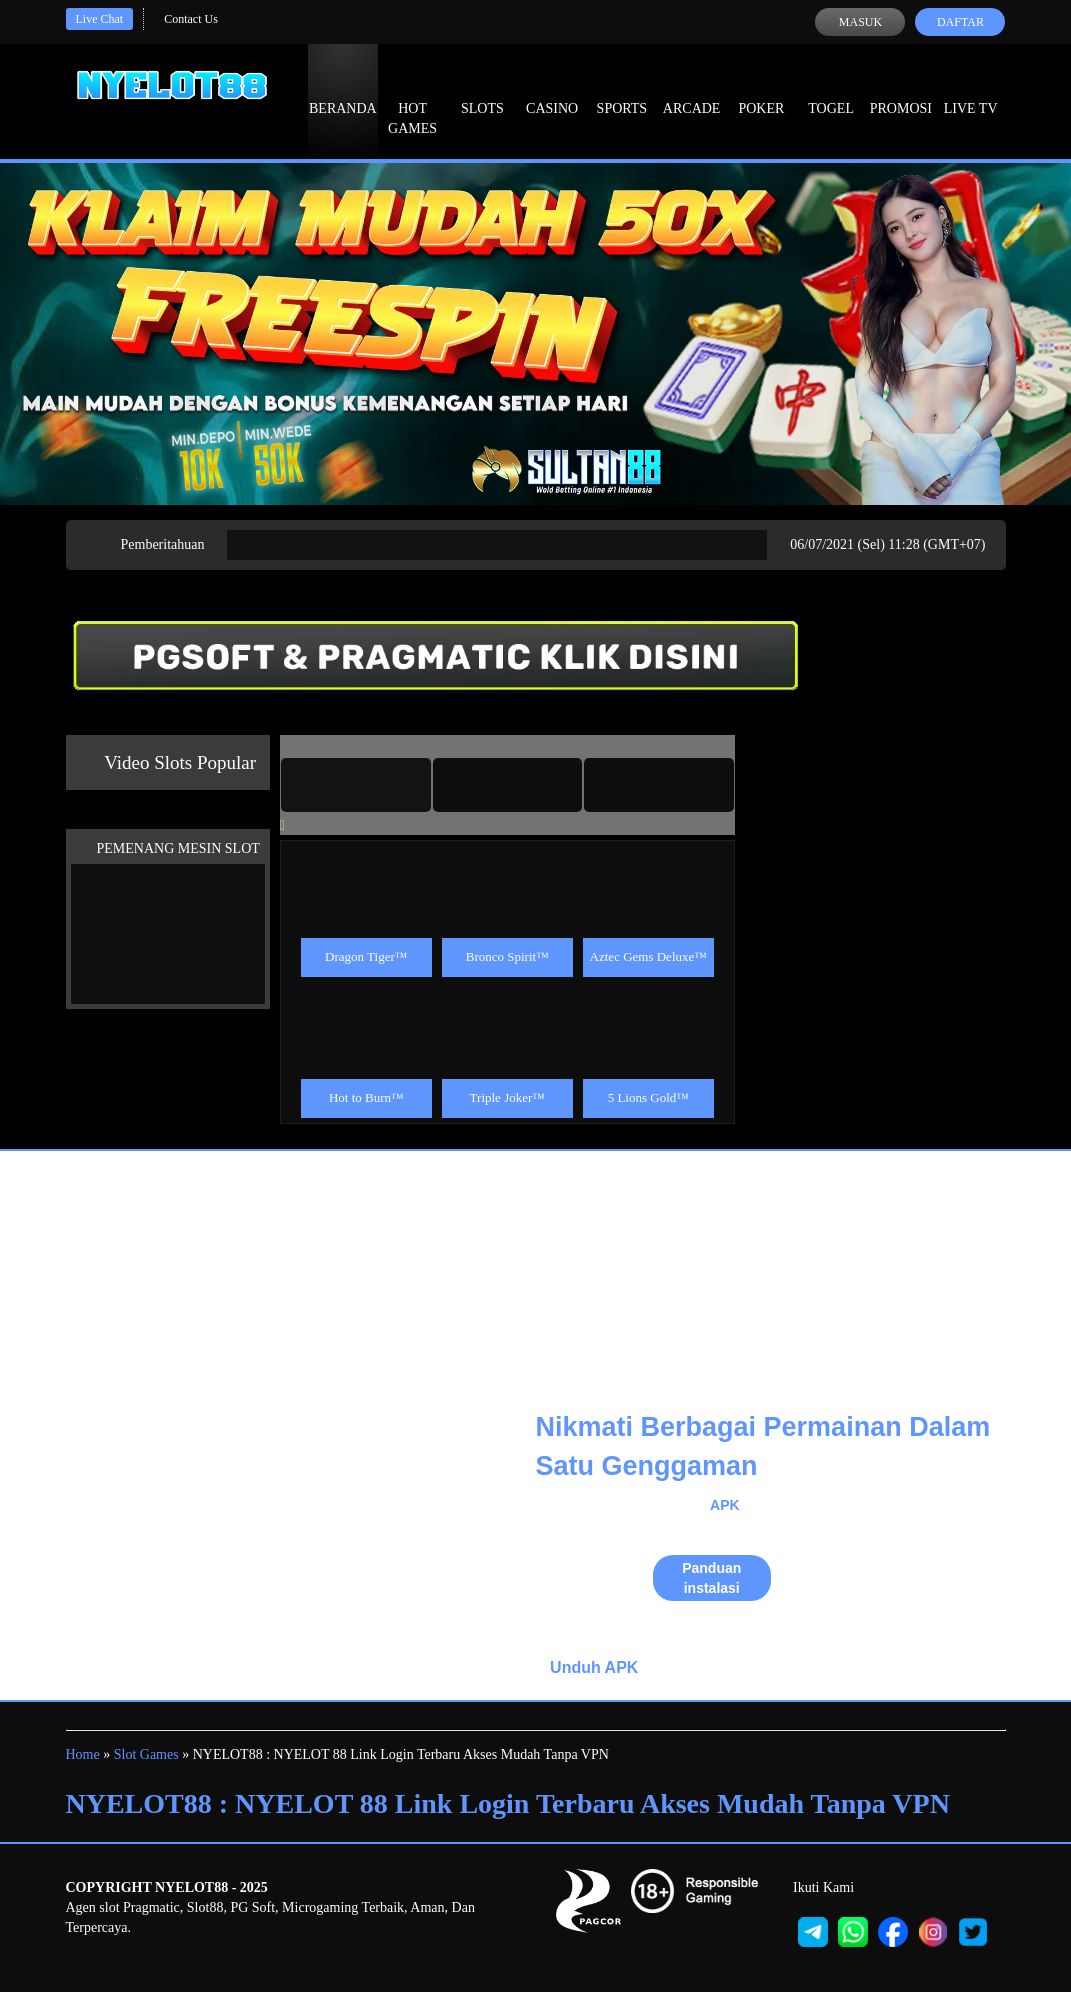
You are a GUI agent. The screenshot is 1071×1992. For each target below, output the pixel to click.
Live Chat (100, 19)
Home (83, 1754)
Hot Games (412, 100)
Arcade (692, 90)
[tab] (356, 785)
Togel (831, 90)
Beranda (343, 90)
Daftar (960, 22)
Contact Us (191, 19)
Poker (761, 90)
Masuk (860, 22)
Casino (552, 90)
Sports (622, 90)
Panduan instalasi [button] (711, 1578)
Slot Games (146, 1754)
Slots (482, 90)
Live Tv (971, 90)
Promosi (901, 90)
